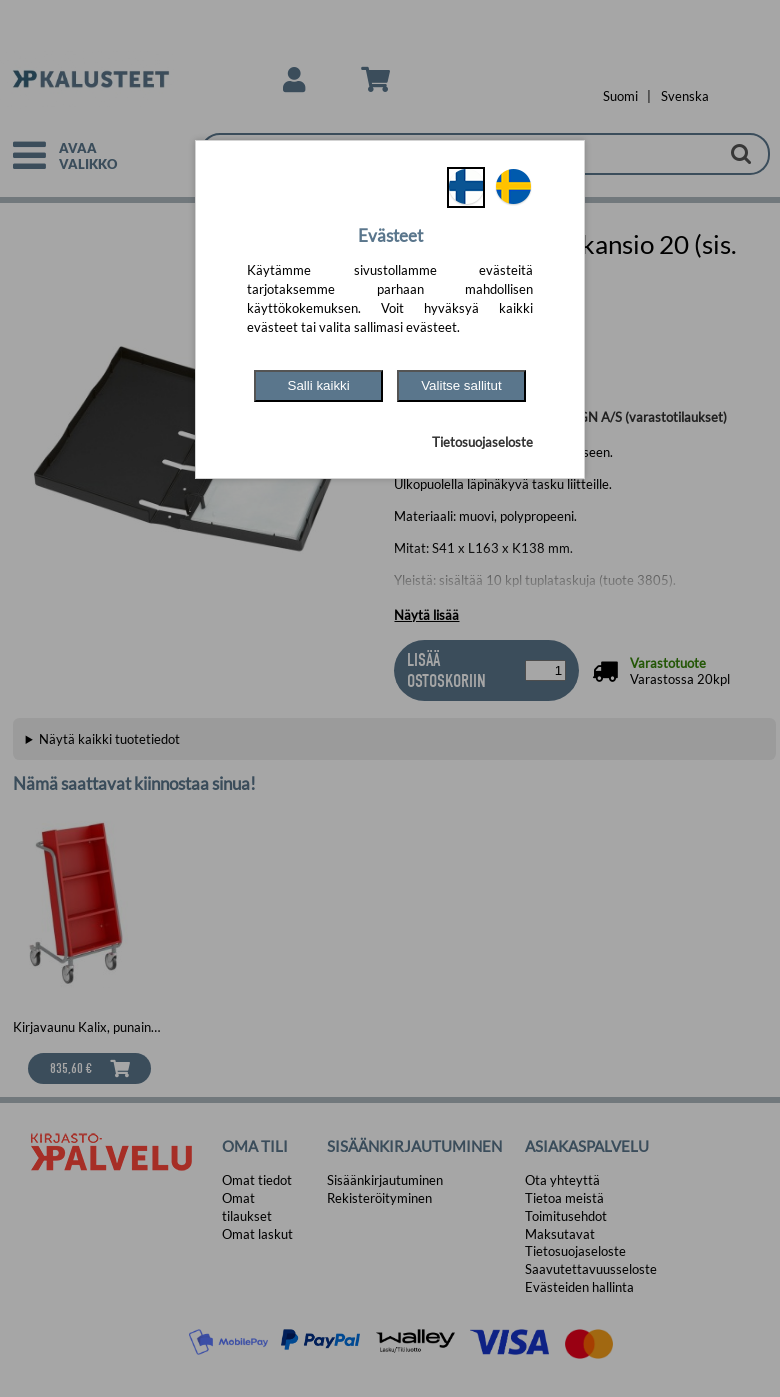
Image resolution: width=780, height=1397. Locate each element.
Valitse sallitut (461, 385)
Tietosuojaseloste (482, 442)
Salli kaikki (319, 385)
